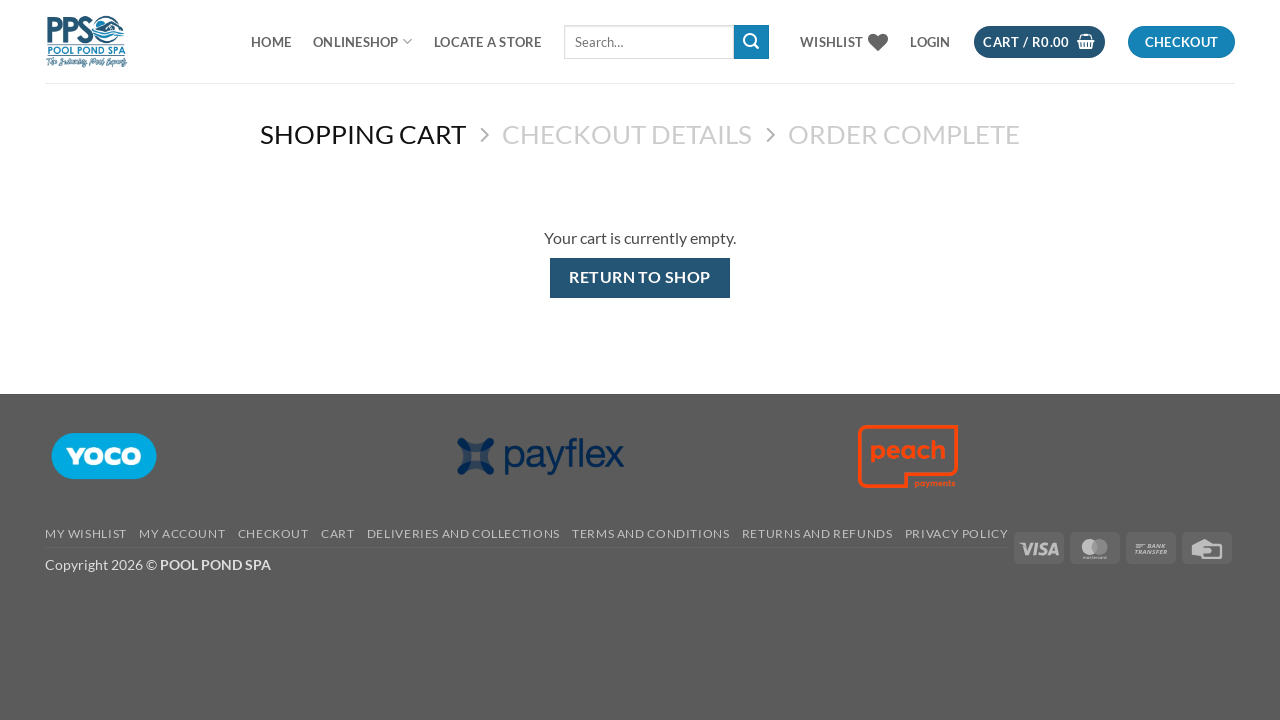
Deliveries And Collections (463, 533)
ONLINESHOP (362, 41)
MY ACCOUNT (182, 533)
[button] (930, 42)
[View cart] (1039, 42)
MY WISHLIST (86, 533)
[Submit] (751, 42)
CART (337, 533)
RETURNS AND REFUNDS (817, 533)
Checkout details (627, 134)
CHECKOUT (273, 533)
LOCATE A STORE (488, 42)
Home (271, 42)
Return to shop (640, 277)
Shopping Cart (363, 134)
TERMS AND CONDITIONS (650, 533)
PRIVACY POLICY (957, 533)
